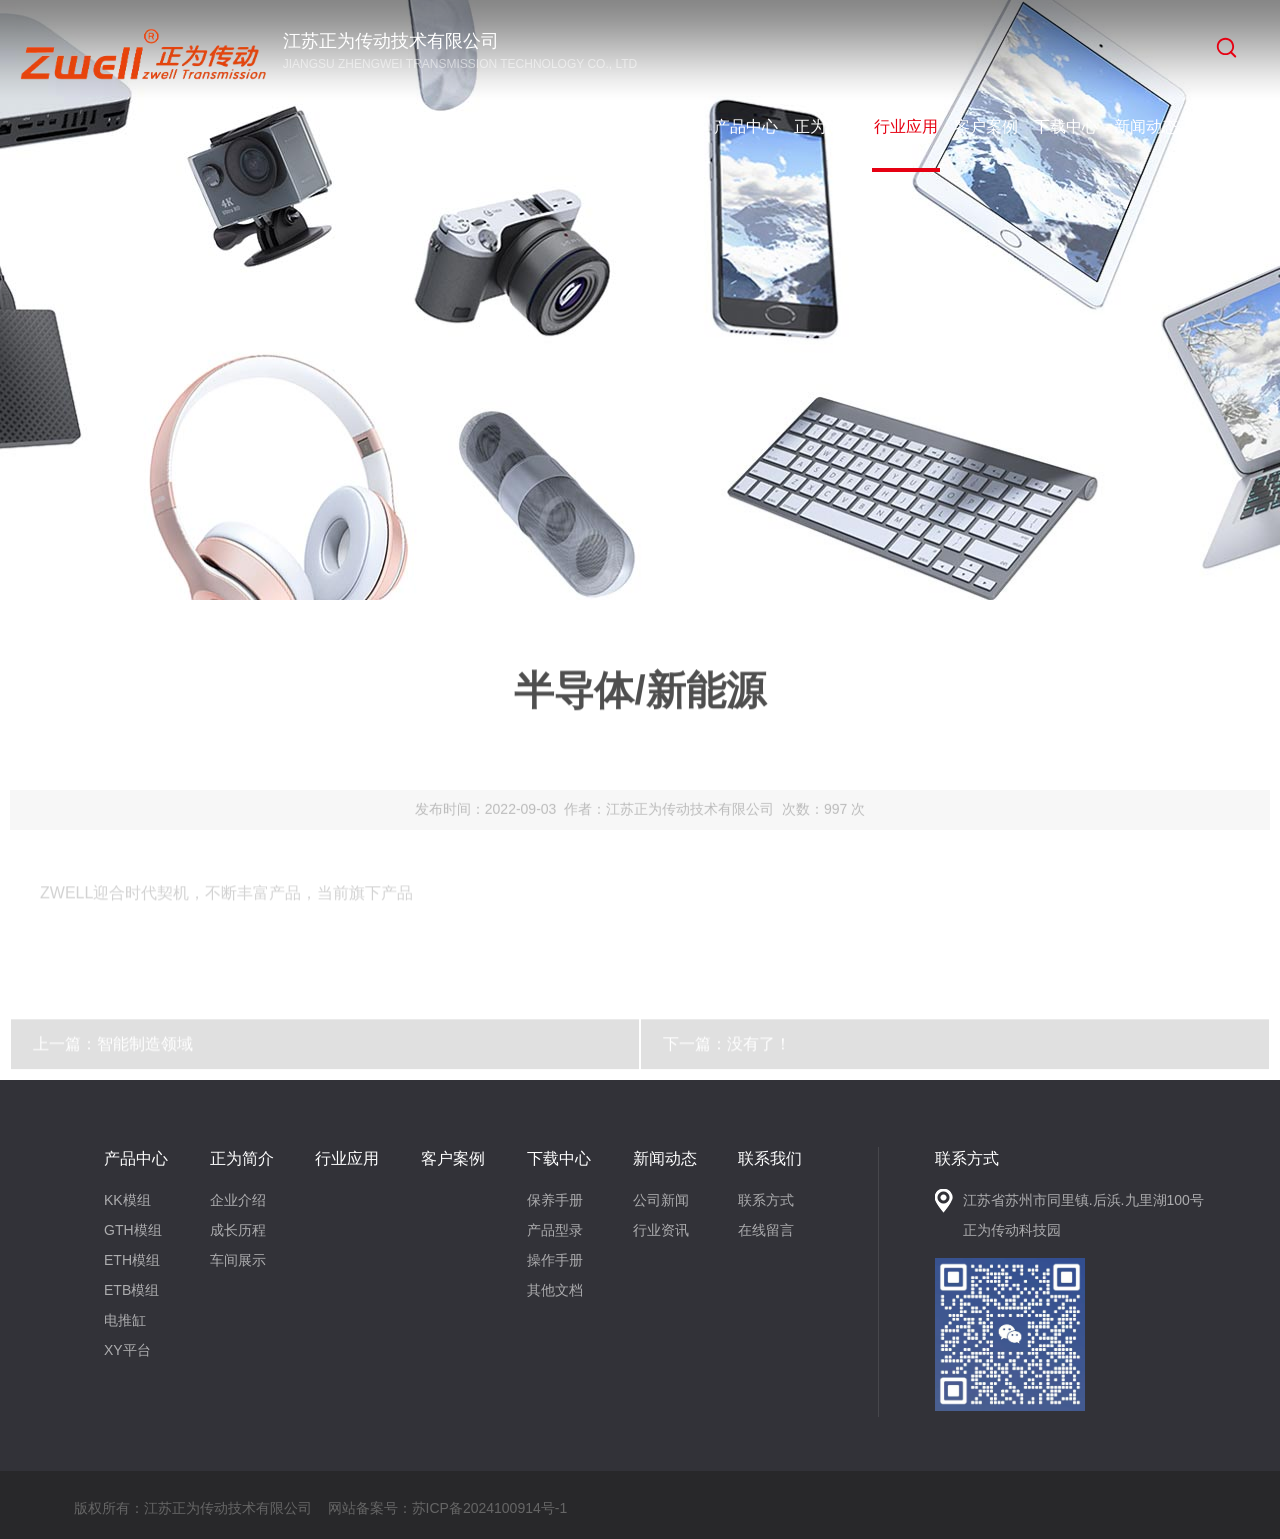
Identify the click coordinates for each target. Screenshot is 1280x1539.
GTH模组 (133, 1230)
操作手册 (555, 1260)
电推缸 (125, 1320)
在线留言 (766, 1230)
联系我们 (1226, 126)
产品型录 (555, 1230)
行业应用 (906, 126)
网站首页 (666, 126)
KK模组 (127, 1200)
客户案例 (986, 126)
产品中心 (746, 126)
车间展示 (238, 1260)
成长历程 (238, 1230)
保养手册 (555, 1200)
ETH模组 (132, 1260)
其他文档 (555, 1290)
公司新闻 (661, 1200)
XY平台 (127, 1350)
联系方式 (766, 1200)
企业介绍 (238, 1200)
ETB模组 (131, 1290)
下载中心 (1066, 126)
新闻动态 (1146, 126)
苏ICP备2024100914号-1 (490, 1508)
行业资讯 (661, 1230)
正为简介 (826, 126)
